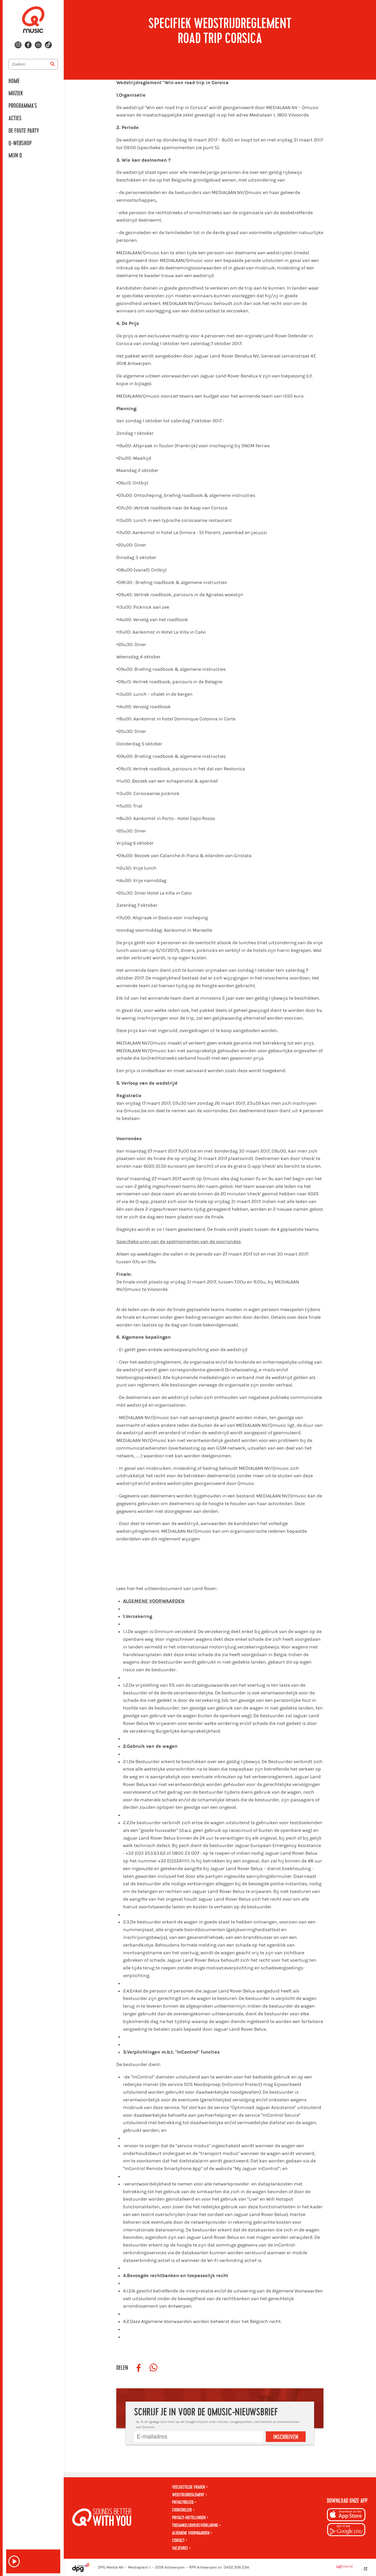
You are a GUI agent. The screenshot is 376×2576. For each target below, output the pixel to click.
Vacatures (180, 2548)
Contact (178, 2541)
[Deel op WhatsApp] (153, 2368)
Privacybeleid (183, 2502)
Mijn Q (15, 156)
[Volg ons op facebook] (28, 44)
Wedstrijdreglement (188, 2495)
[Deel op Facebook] (138, 2368)
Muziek (15, 93)
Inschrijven (285, 2437)
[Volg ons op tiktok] (48, 44)
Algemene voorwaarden (191, 2533)
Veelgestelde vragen (188, 2487)
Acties (15, 118)
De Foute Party (23, 131)
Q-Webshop (20, 143)
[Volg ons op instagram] (18, 44)
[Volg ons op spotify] (38, 44)
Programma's (22, 106)
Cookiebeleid (182, 2510)
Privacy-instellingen (189, 2518)
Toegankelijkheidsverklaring (195, 2525)
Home (14, 81)
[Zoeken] (52, 64)
